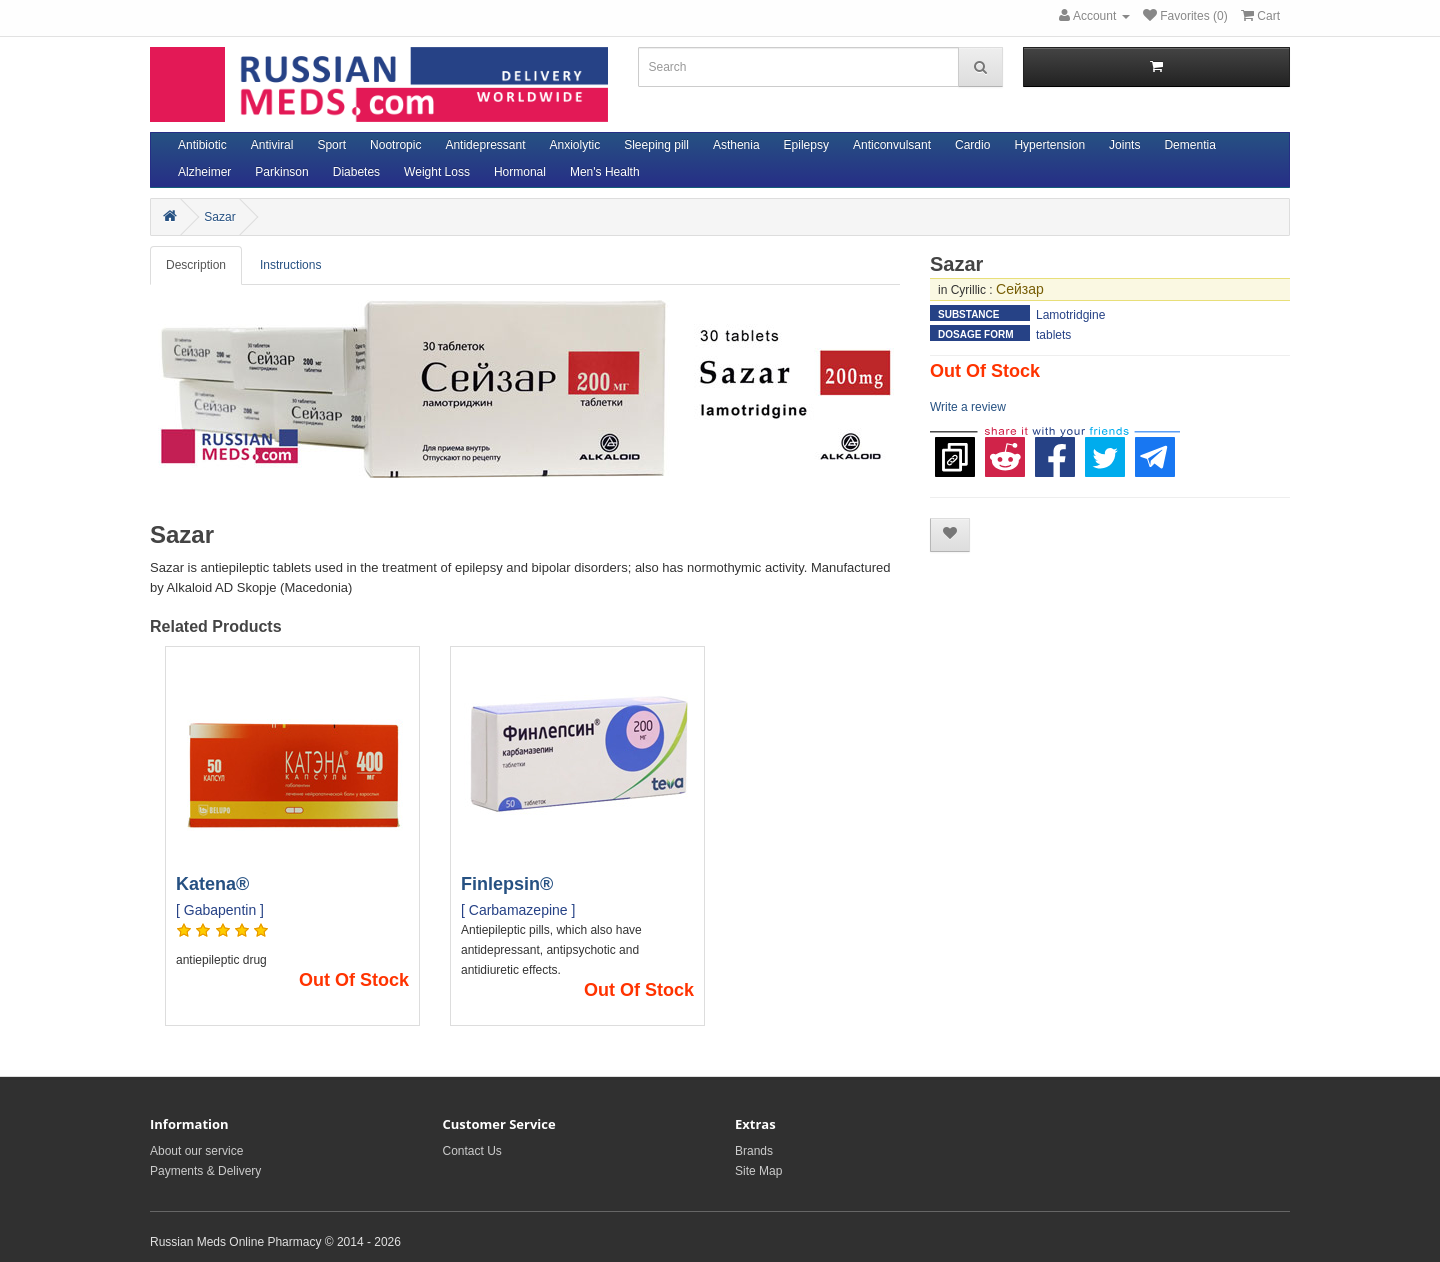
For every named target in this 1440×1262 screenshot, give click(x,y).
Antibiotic (202, 145)
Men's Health (605, 172)
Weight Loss (437, 172)
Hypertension (1049, 145)
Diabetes (356, 172)
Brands (754, 1151)
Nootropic (395, 145)
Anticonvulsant (892, 145)
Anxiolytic (575, 145)
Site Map (758, 1171)
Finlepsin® (507, 884)
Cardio (972, 145)
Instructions (290, 265)
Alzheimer (204, 172)
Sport (331, 145)
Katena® (212, 884)
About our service (196, 1151)
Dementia (1189, 145)
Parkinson (281, 172)
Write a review (968, 407)
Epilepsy (806, 145)
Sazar (219, 217)
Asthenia (736, 145)
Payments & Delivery (205, 1171)
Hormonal (520, 172)
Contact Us (472, 1151)
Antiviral (272, 145)
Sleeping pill (656, 145)
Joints (1124, 145)
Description (196, 265)
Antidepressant (485, 145)
